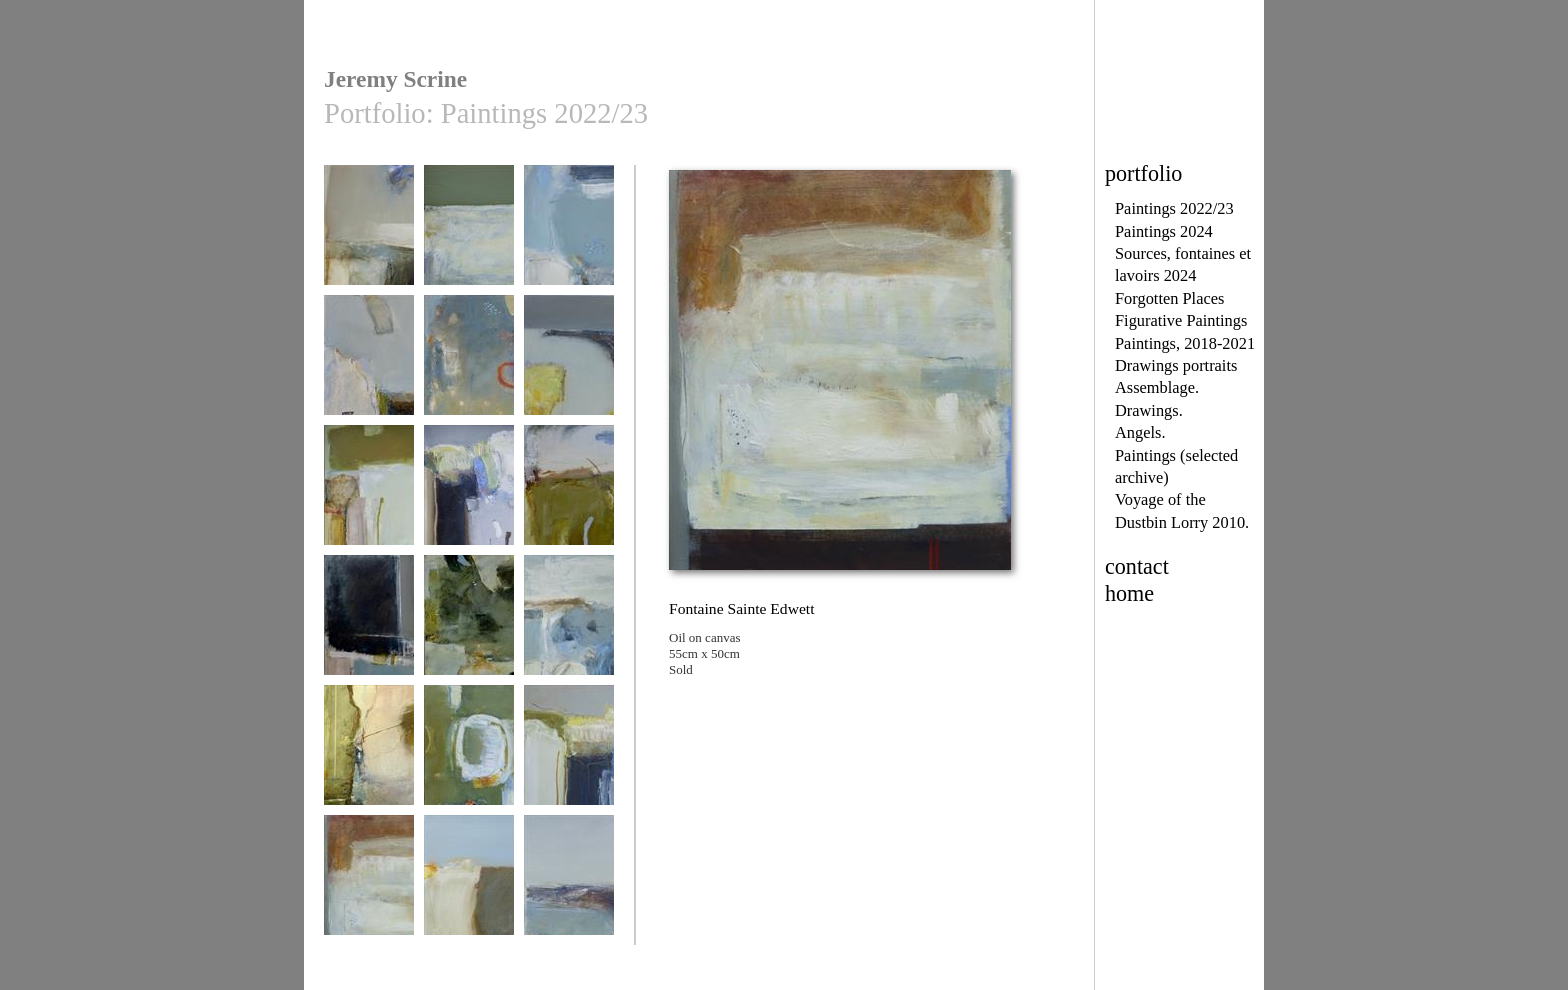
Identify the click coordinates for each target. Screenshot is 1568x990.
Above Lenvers (369, 364)
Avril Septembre (369, 494)
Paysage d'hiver (369, 234)
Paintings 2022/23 (1174, 208)
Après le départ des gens (469, 371)
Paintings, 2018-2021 (1185, 343)
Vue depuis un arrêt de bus (369, 631)
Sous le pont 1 (469, 234)
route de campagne (569, 494)
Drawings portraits (1176, 365)
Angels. (1140, 432)
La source (369, 754)
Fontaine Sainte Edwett (369, 891)
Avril (569, 754)
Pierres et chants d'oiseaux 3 (469, 631)
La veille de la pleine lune (569, 371)
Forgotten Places (1169, 298)
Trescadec (569, 624)
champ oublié (469, 884)
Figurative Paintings (1181, 320)
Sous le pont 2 (569, 234)
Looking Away (569, 884)
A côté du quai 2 (469, 754)
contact (1137, 566)
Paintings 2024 (1164, 231)
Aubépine (469, 494)
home (1129, 593)
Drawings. (1149, 410)
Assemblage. (1157, 387)
